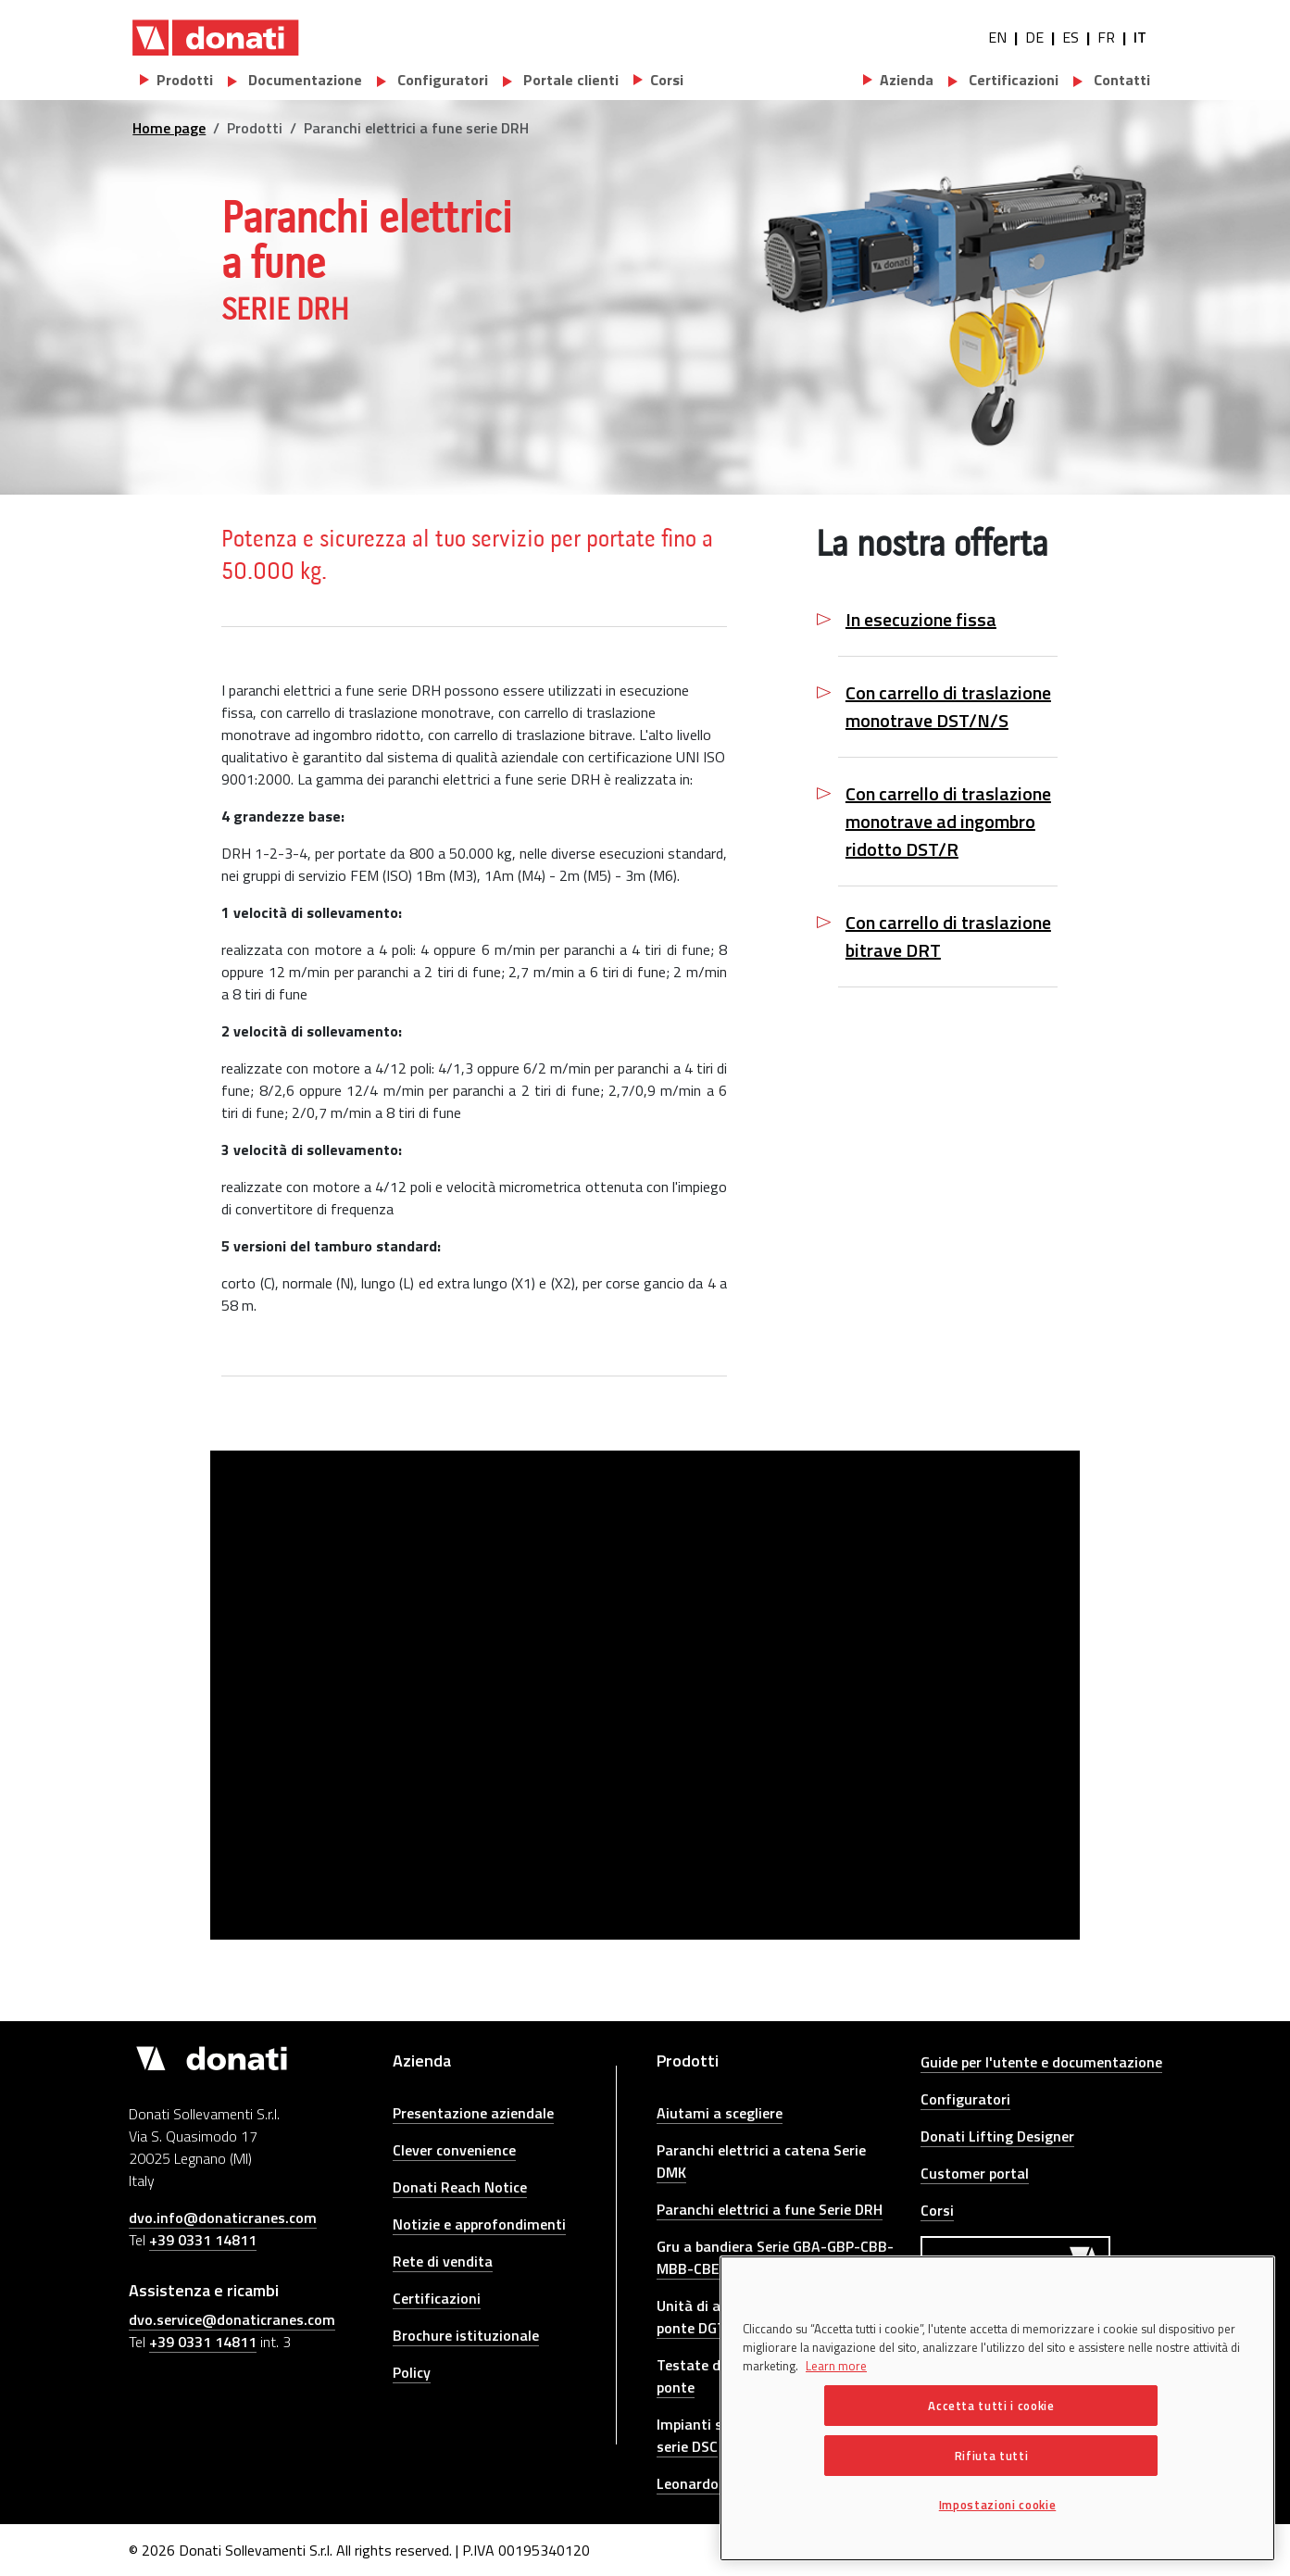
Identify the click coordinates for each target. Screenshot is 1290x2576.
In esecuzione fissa (920, 620)
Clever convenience (454, 2150)
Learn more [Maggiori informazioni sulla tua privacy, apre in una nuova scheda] (836, 2365)
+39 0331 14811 (203, 2240)
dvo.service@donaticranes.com (232, 2319)
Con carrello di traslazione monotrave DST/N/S (948, 707)
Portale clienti (569, 80)
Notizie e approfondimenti (479, 2224)
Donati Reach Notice (460, 2187)
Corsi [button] (666, 80)
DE (1034, 37)
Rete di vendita (443, 2261)
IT (1139, 37)
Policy (412, 2372)
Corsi (937, 2210)
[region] (997, 2408)
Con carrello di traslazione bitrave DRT (948, 936)
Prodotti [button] (185, 80)
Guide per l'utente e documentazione (1041, 2062)
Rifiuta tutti (992, 2455)
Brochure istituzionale (466, 2335)
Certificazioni (1011, 80)
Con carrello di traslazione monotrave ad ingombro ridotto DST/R (948, 821)
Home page (169, 128)
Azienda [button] (906, 80)
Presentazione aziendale (473, 2113)
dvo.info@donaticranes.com (223, 2217)
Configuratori (441, 80)
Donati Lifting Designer (997, 2136)
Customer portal (975, 2173)
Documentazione (303, 80)
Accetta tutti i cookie (991, 2405)
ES (1070, 37)
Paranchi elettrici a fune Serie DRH (770, 2209)
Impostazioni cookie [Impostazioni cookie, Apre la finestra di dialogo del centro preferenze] (997, 2504)
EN (997, 37)
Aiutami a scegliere (720, 2113)
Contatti (1120, 80)
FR (1106, 37)
